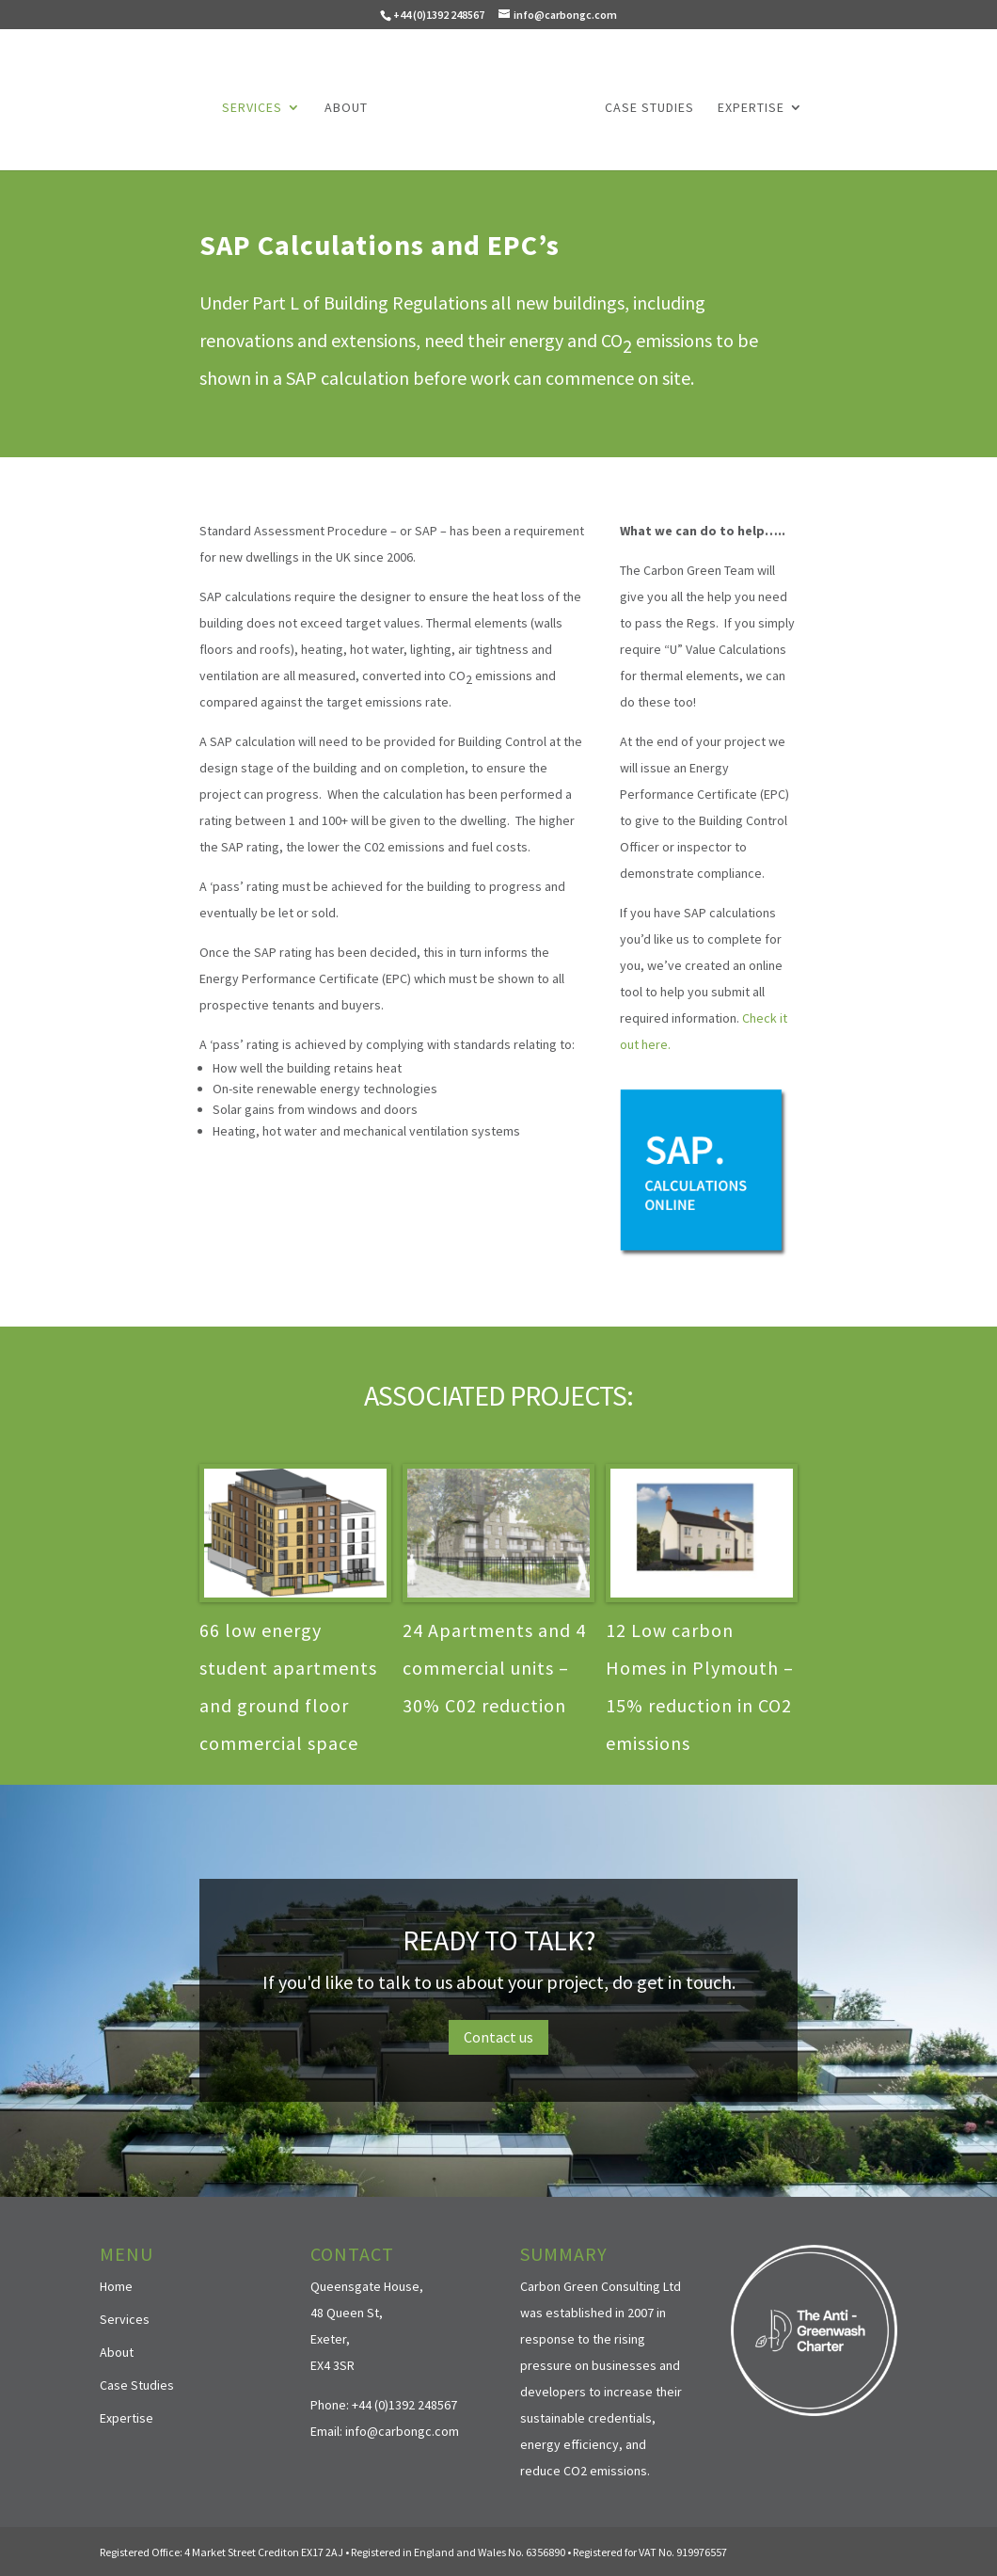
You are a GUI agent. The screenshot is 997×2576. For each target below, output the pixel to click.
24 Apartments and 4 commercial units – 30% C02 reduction (494, 1665)
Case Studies (645, 106)
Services (256, 106)
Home (116, 2283)
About (350, 106)
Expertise (747, 106)
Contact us (498, 2035)
